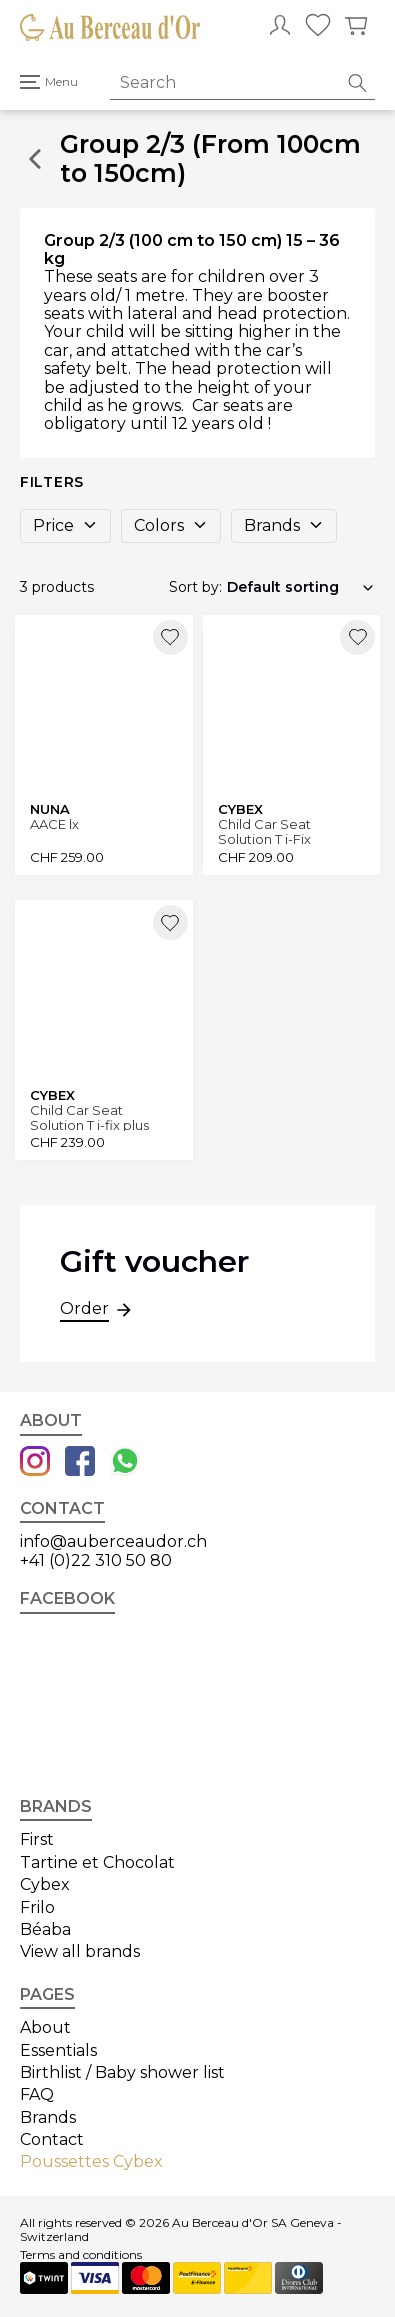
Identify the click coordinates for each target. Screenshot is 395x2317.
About (45, 2027)
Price (65, 525)
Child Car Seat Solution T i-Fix (264, 831)
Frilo (37, 1907)
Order (84, 1311)
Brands (284, 525)
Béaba (45, 1929)
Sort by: (195, 587)
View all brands (80, 1951)
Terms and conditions (81, 2255)
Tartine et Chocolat (97, 1862)
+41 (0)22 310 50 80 (96, 1560)
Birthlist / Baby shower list (122, 2072)
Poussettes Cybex (91, 2161)
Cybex (45, 1884)
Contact (52, 2139)
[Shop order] (301, 587)
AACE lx (54, 824)
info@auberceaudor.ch (113, 1541)
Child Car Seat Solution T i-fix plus (89, 1117)
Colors (171, 525)
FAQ (37, 2094)
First (37, 1839)
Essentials (58, 2050)
